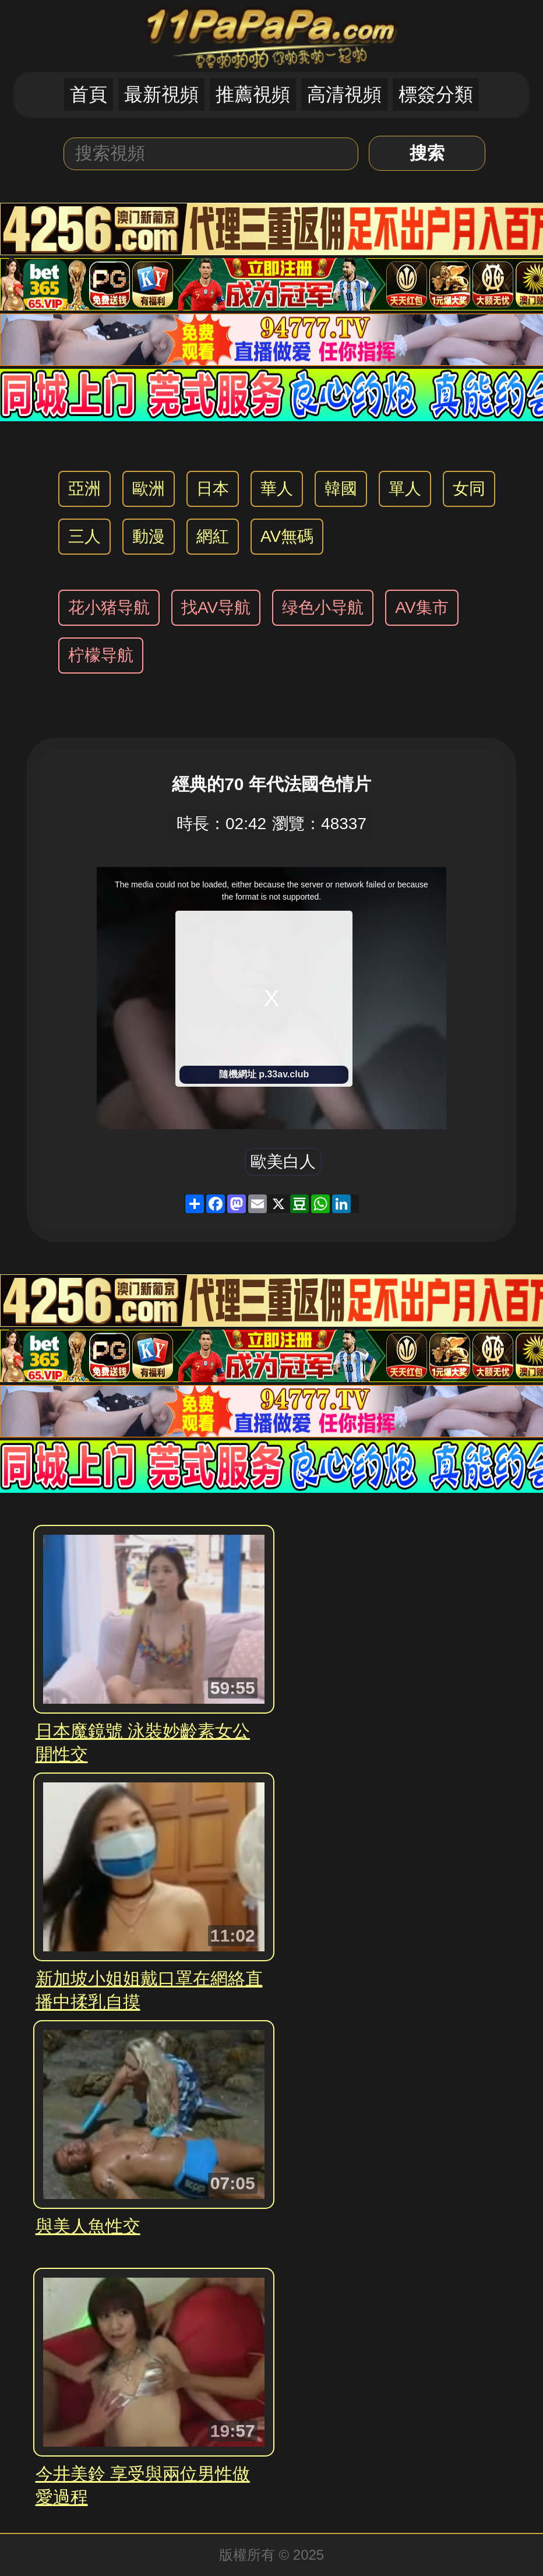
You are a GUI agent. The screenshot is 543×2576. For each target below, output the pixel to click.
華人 (276, 489)
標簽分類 (436, 94)
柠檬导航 (100, 655)
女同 (469, 489)
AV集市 (421, 607)
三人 (84, 536)
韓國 (341, 489)
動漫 (148, 536)
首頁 (88, 94)
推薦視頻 (253, 94)
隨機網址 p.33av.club (264, 1074)
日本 (212, 489)
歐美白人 (283, 1162)
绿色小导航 (323, 607)
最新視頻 (161, 94)
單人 (405, 489)
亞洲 (84, 489)
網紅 (212, 536)
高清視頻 (344, 94)
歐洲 (148, 489)
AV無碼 (286, 536)
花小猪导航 (109, 607)
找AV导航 (216, 607)
